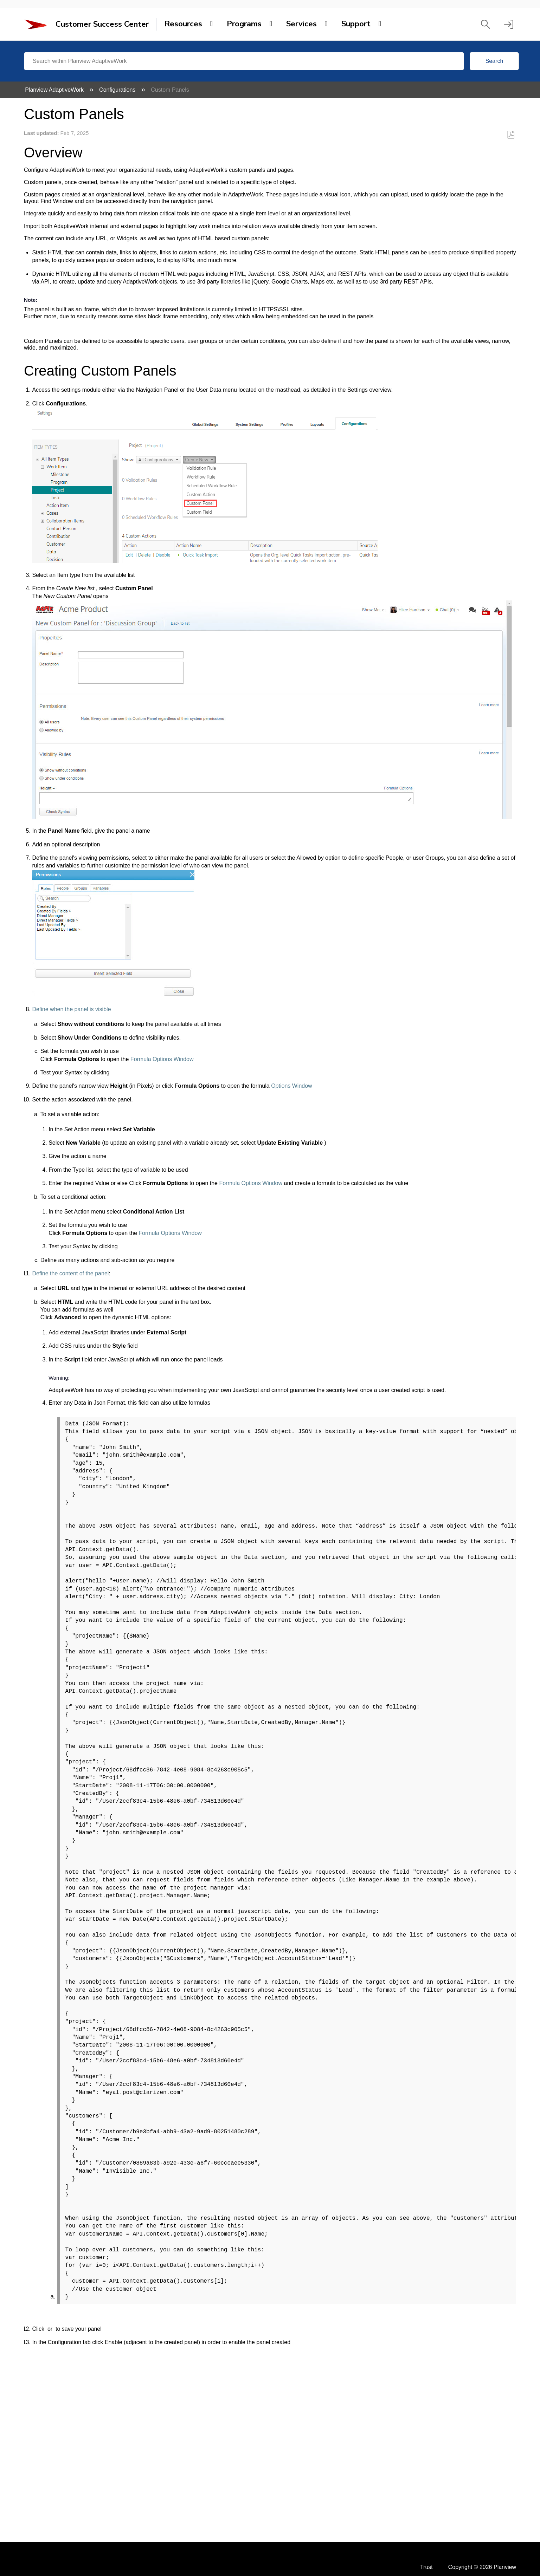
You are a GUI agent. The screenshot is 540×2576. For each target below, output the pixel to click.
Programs (244, 24)
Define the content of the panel (70, 1273)
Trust (426, 2567)
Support (356, 24)
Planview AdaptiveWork (55, 90)
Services (301, 24)
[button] (485, 24)
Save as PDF (510, 135)
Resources (183, 24)
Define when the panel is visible (71, 1009)
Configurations (118, 90)
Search (494, 61)
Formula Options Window (162, 1059)
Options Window (291, 1086)
